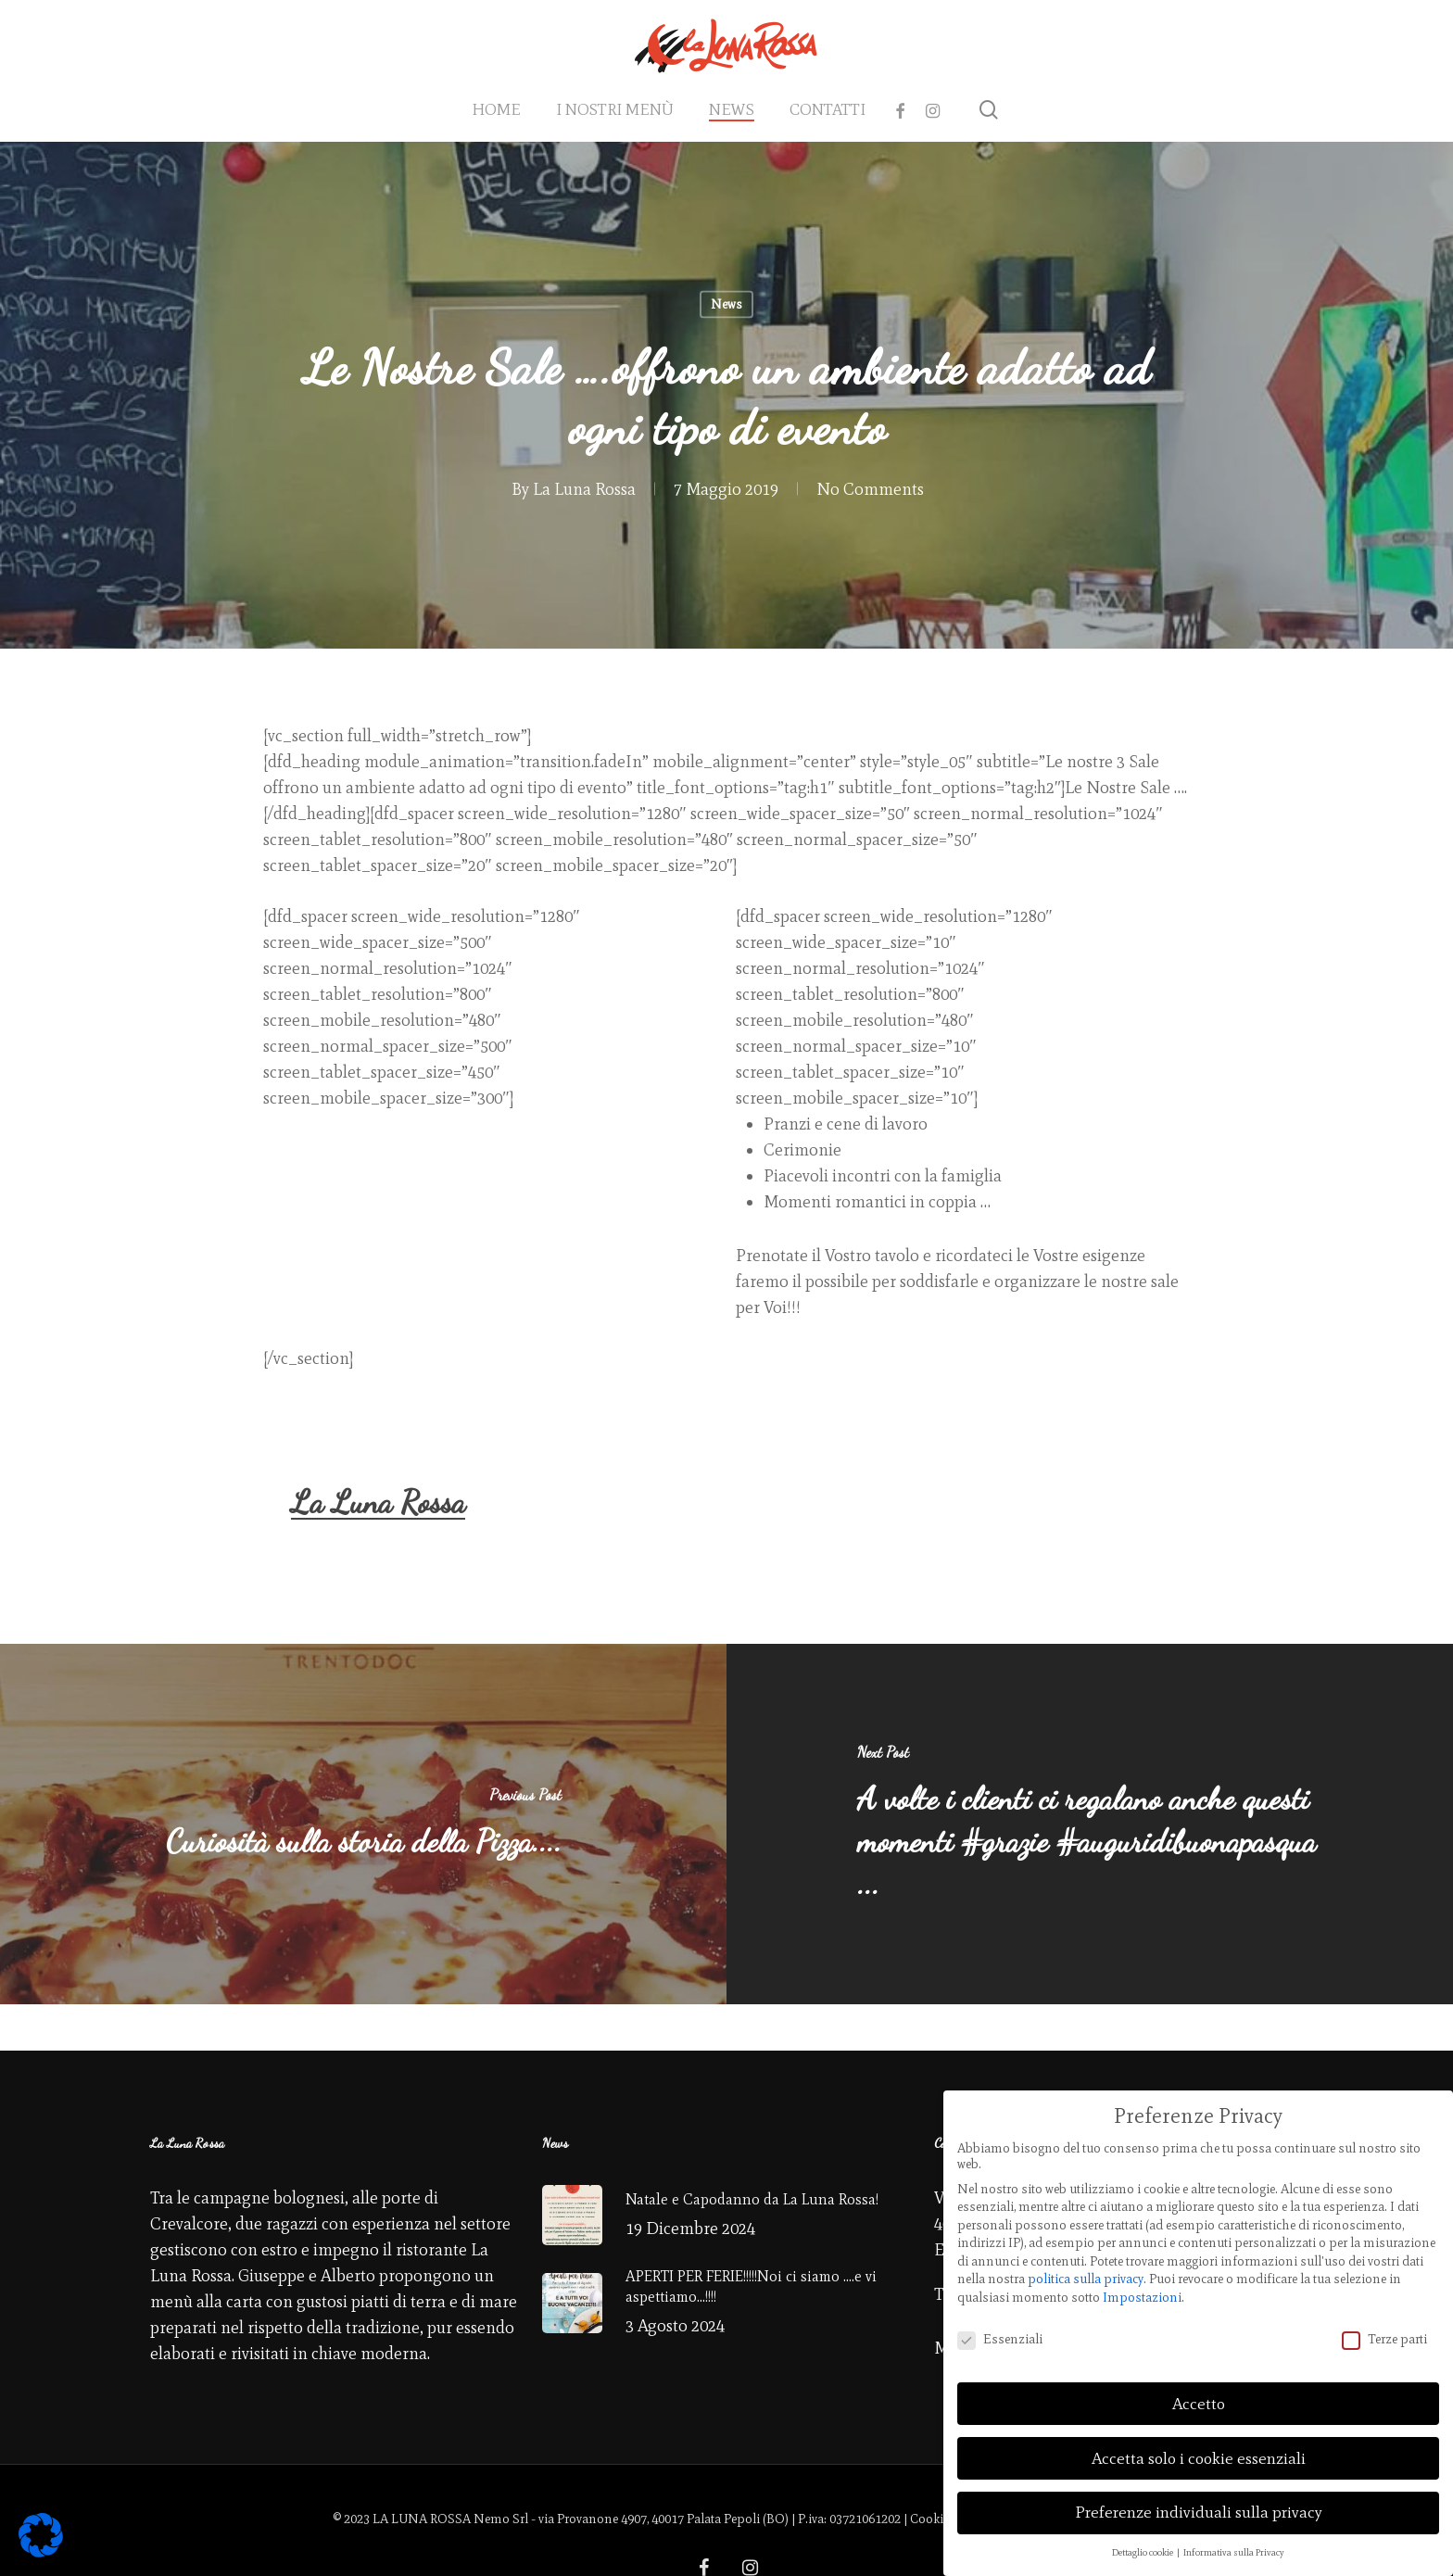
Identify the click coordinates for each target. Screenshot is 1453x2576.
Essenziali (999, 2329)
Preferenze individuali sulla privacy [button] (1198, 2503)
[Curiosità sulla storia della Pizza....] (363, 1824)
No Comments (870, 489)
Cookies (932, 2519)
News (726, 304)
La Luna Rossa (584, 489)
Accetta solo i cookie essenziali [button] (1199, 2448)
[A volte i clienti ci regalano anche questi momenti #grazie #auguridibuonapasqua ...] (1089, 1824)
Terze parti (1384, 2329)
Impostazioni (1142, 2287)
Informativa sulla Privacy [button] (1233, 2543)
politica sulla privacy (1085, 2270)
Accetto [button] (1198, 2393)
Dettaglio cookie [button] (1143, 2543)
